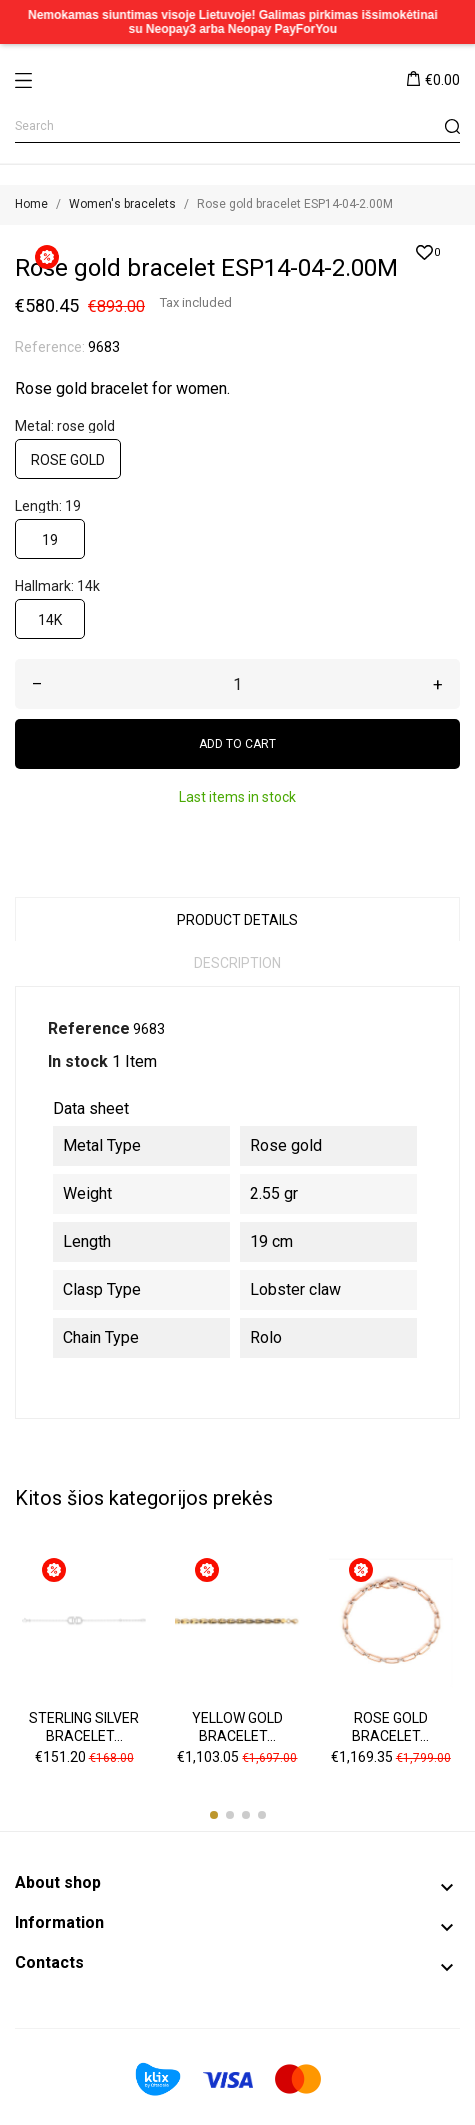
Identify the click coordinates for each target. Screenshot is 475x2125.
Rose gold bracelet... (390, 1727)
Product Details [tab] (237, 920)
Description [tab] (237, 963)
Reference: (50, 347)
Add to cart (237, 744)
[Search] (237, 126)
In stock (78, 1061)
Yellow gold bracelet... (237, 1727)
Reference (89, 1028)
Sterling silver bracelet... (84, 1727)
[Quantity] (237, 684)
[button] (214, 1815)
